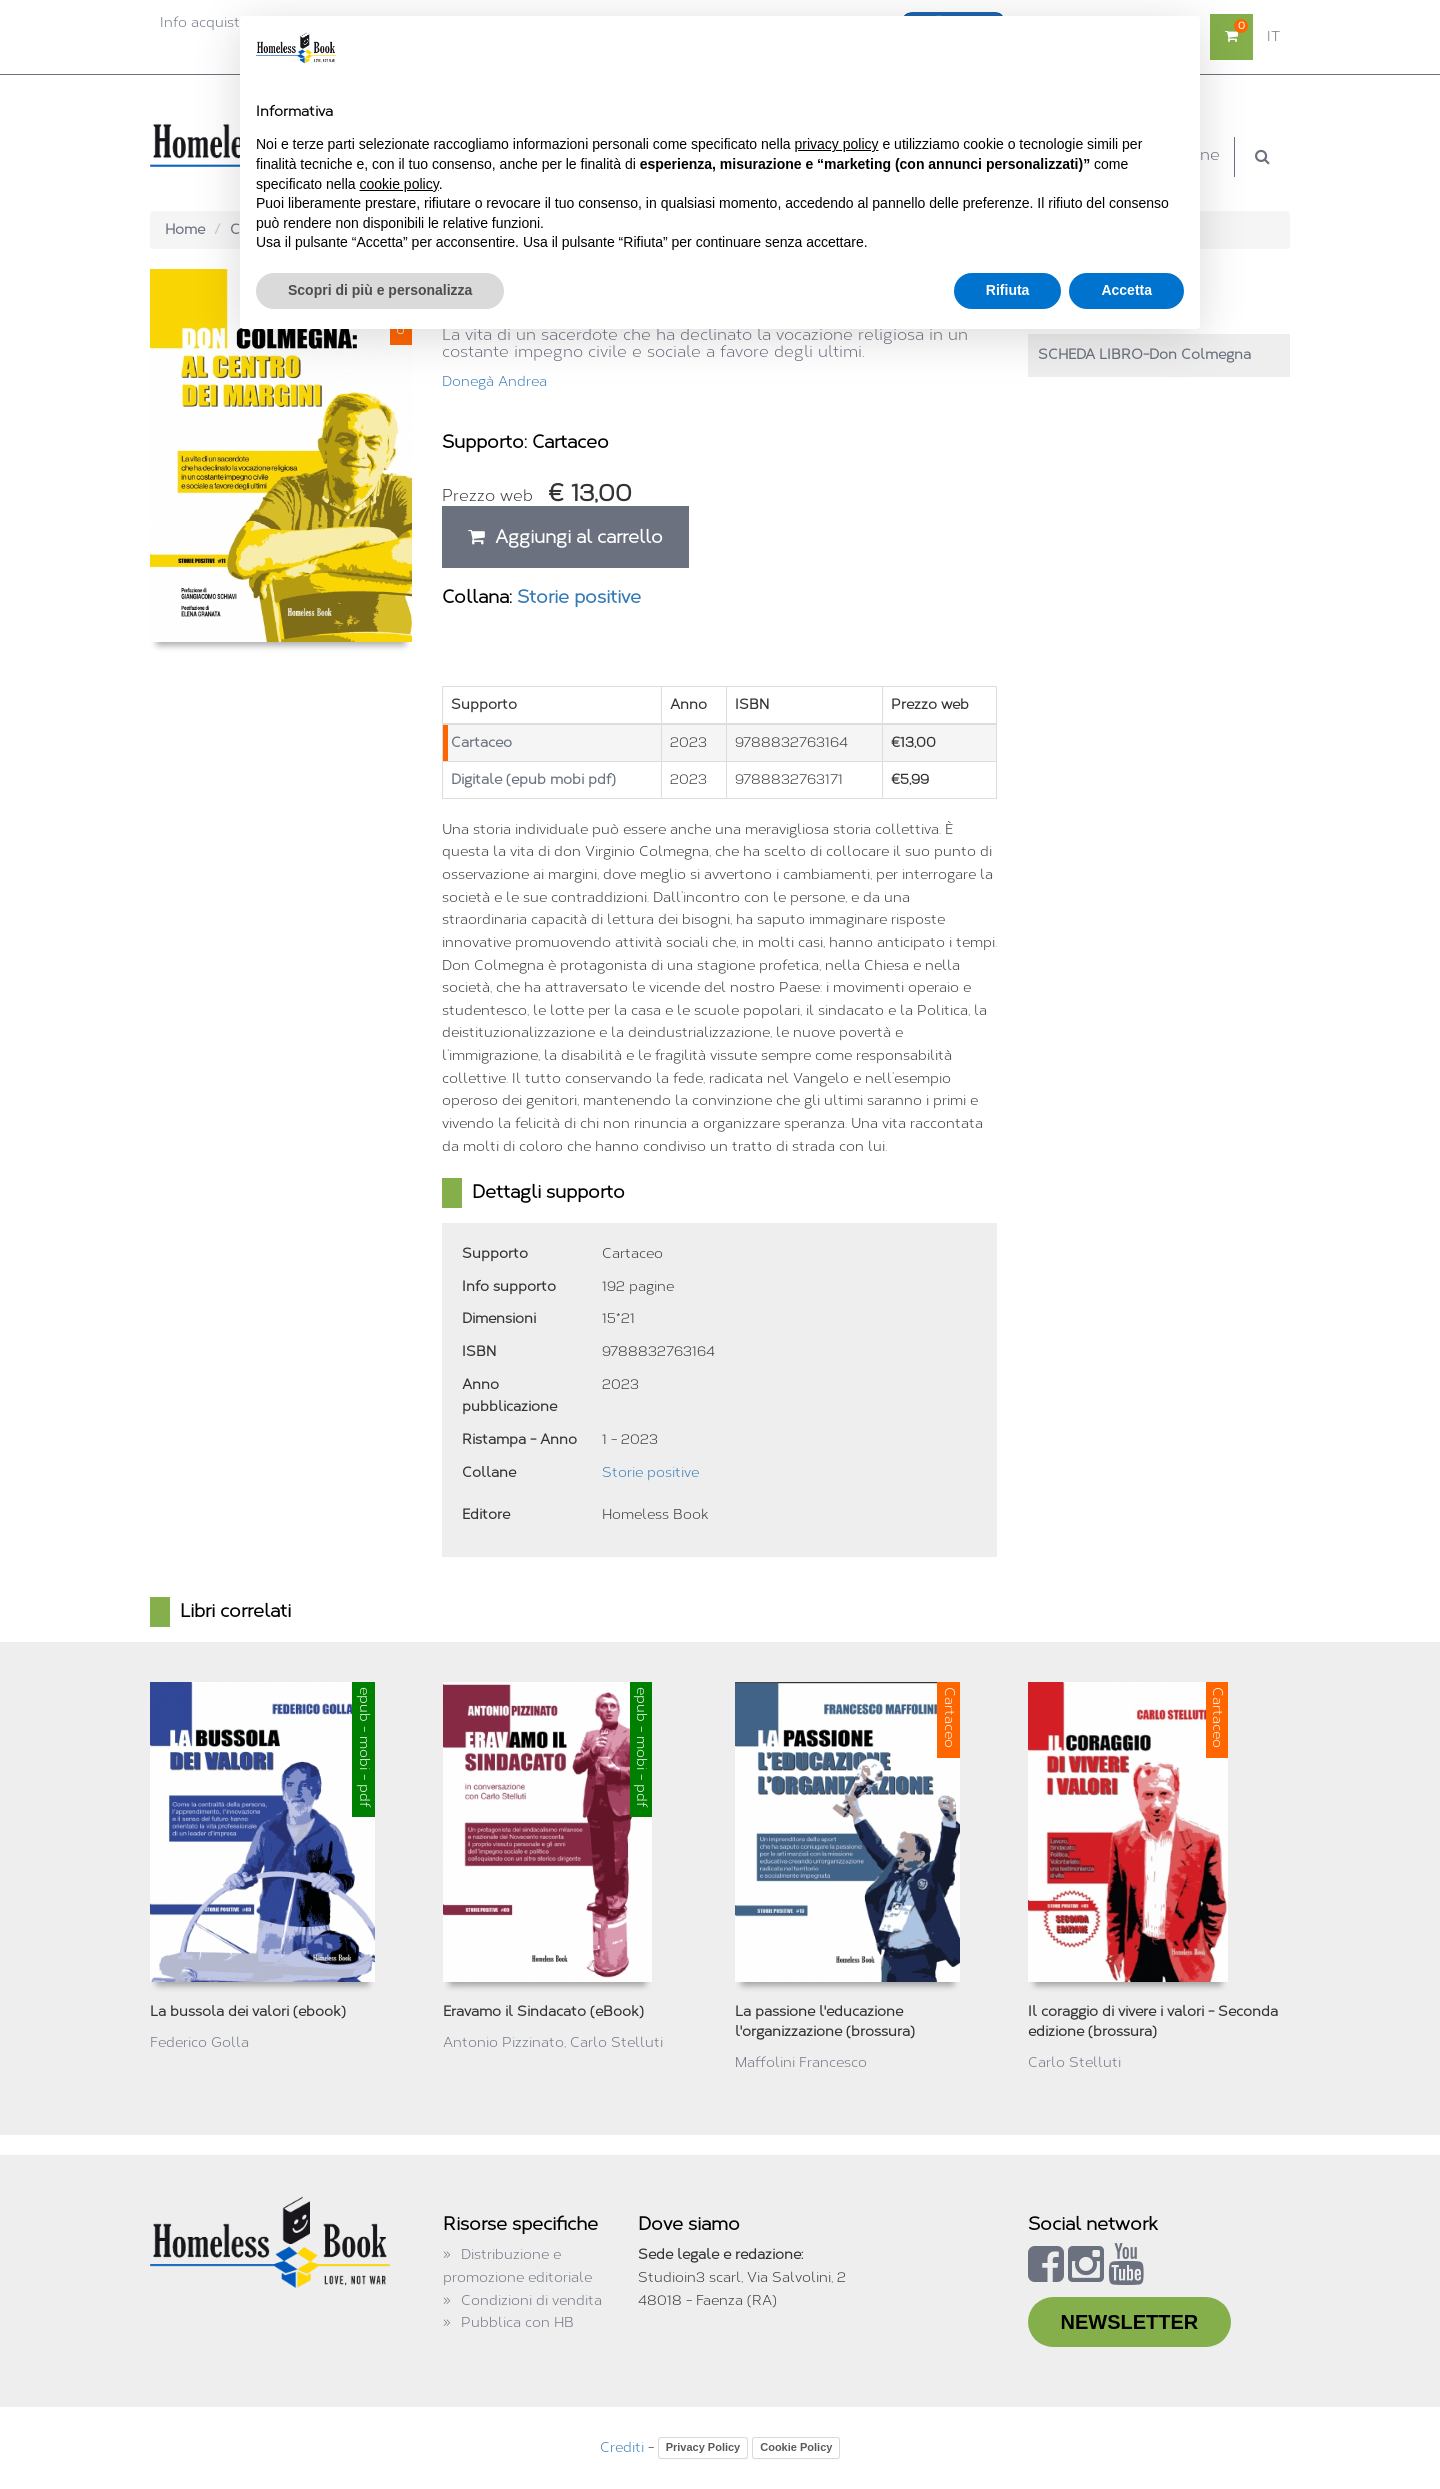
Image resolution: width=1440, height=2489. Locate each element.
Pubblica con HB (517, 2322)
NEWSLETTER (1130, 2322)
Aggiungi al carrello (565, 537)
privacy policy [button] (837, 144)
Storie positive (579, 597)
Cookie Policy (796, 2447)
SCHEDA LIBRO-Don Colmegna (1144, 354)
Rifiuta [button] (1008, 290)
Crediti (622, 2447)
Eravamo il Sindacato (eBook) (543, 2011)
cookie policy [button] (399, 184)
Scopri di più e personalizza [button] (380, 290)
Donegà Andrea (494, 381)
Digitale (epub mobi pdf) (533, 779)
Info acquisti (201, 22)
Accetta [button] (1126, 290)
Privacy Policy (703, 2447)
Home (185, 229)
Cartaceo (481, 742)
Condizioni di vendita (531, 2300)
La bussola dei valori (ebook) (248, 2011)
